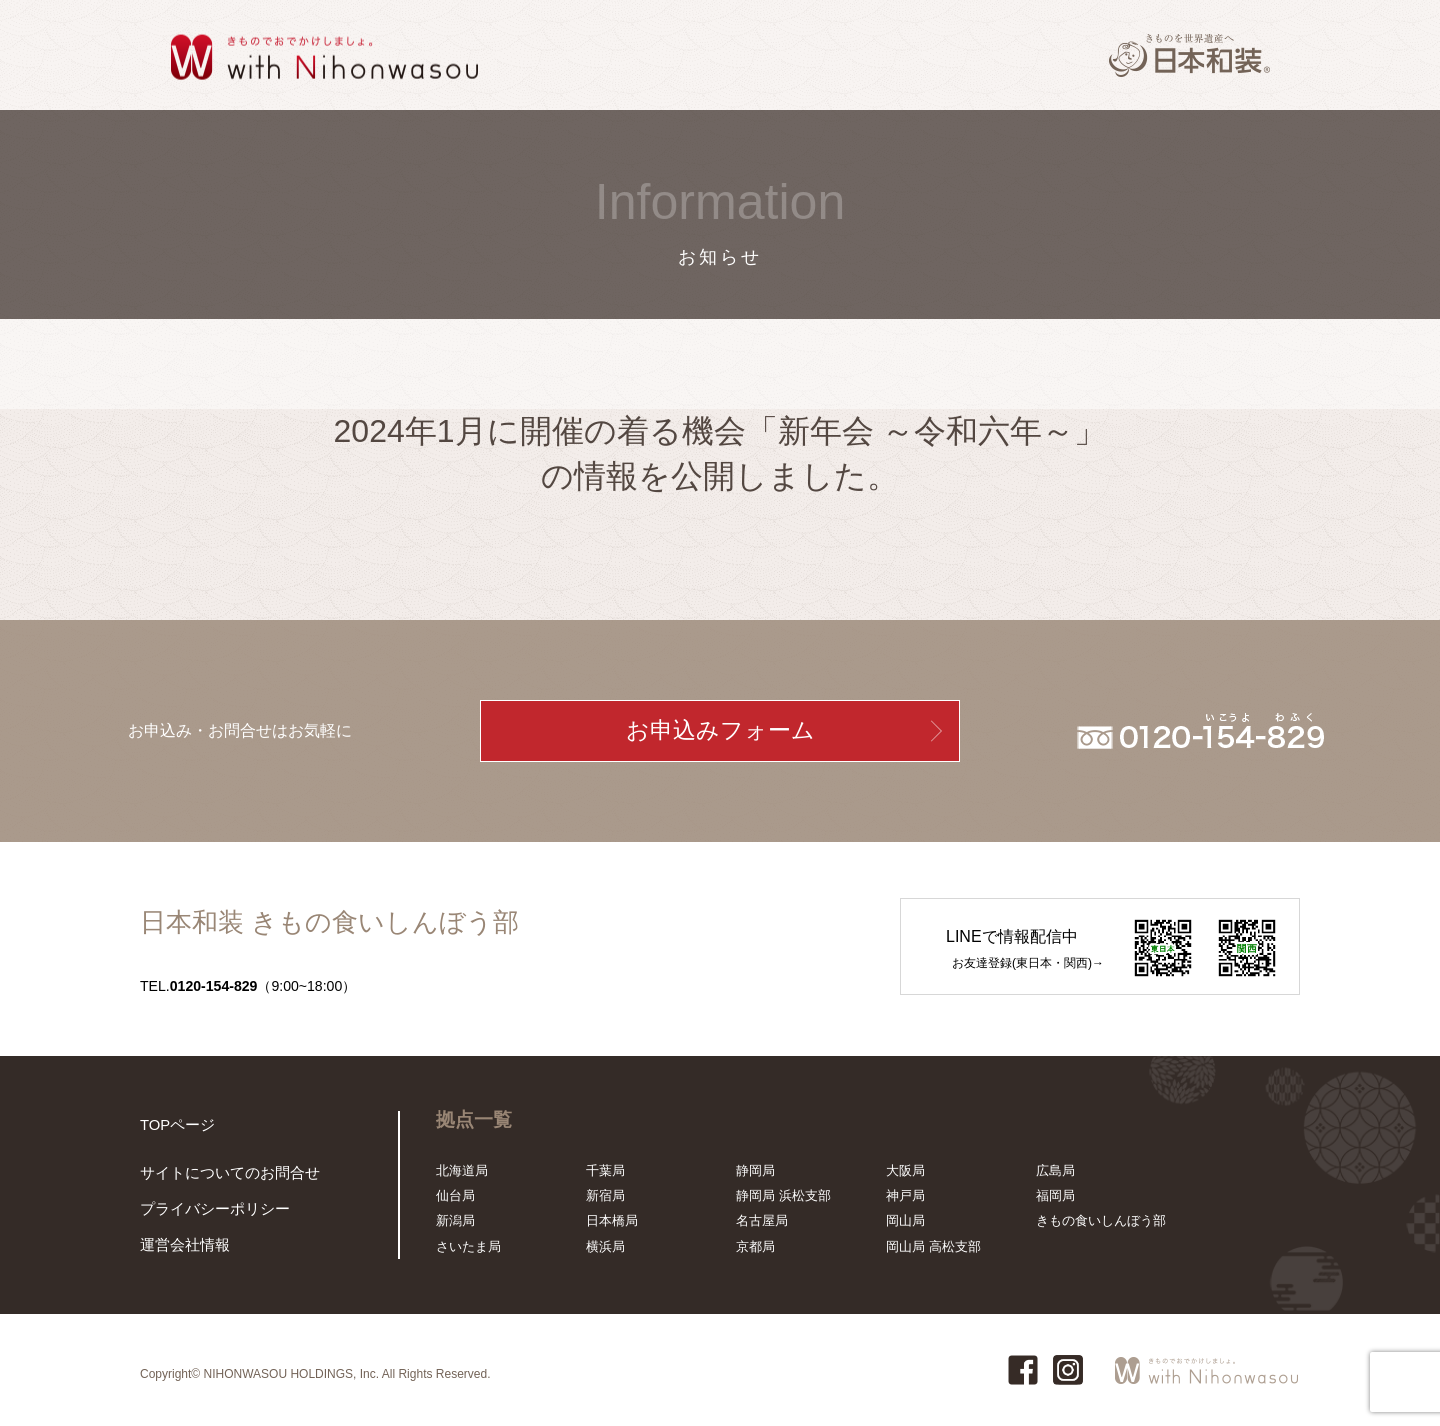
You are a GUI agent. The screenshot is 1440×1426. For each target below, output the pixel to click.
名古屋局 (762, 1220)
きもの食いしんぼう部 (1101, 1220)
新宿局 (605, 1195)
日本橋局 (612, 1220)
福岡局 (1055, 1195)
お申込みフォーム (720, 731)
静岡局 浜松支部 (783, 1195)
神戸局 (905, 1195)
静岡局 (755, 1170)
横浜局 (605, 1246)
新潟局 (455, 1220)
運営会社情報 (179, 1246)
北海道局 (462, 1170)
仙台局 (455, 1195)
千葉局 (605, 1170)
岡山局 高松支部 (933, 1246)
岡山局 (905, 1220)
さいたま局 (468, 1246)
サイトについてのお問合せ (218, 1179)
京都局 (755, 1246)
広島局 (1055, 1170)
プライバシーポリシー (205, 1213)
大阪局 (905, 1170)
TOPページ (173, 1123)
